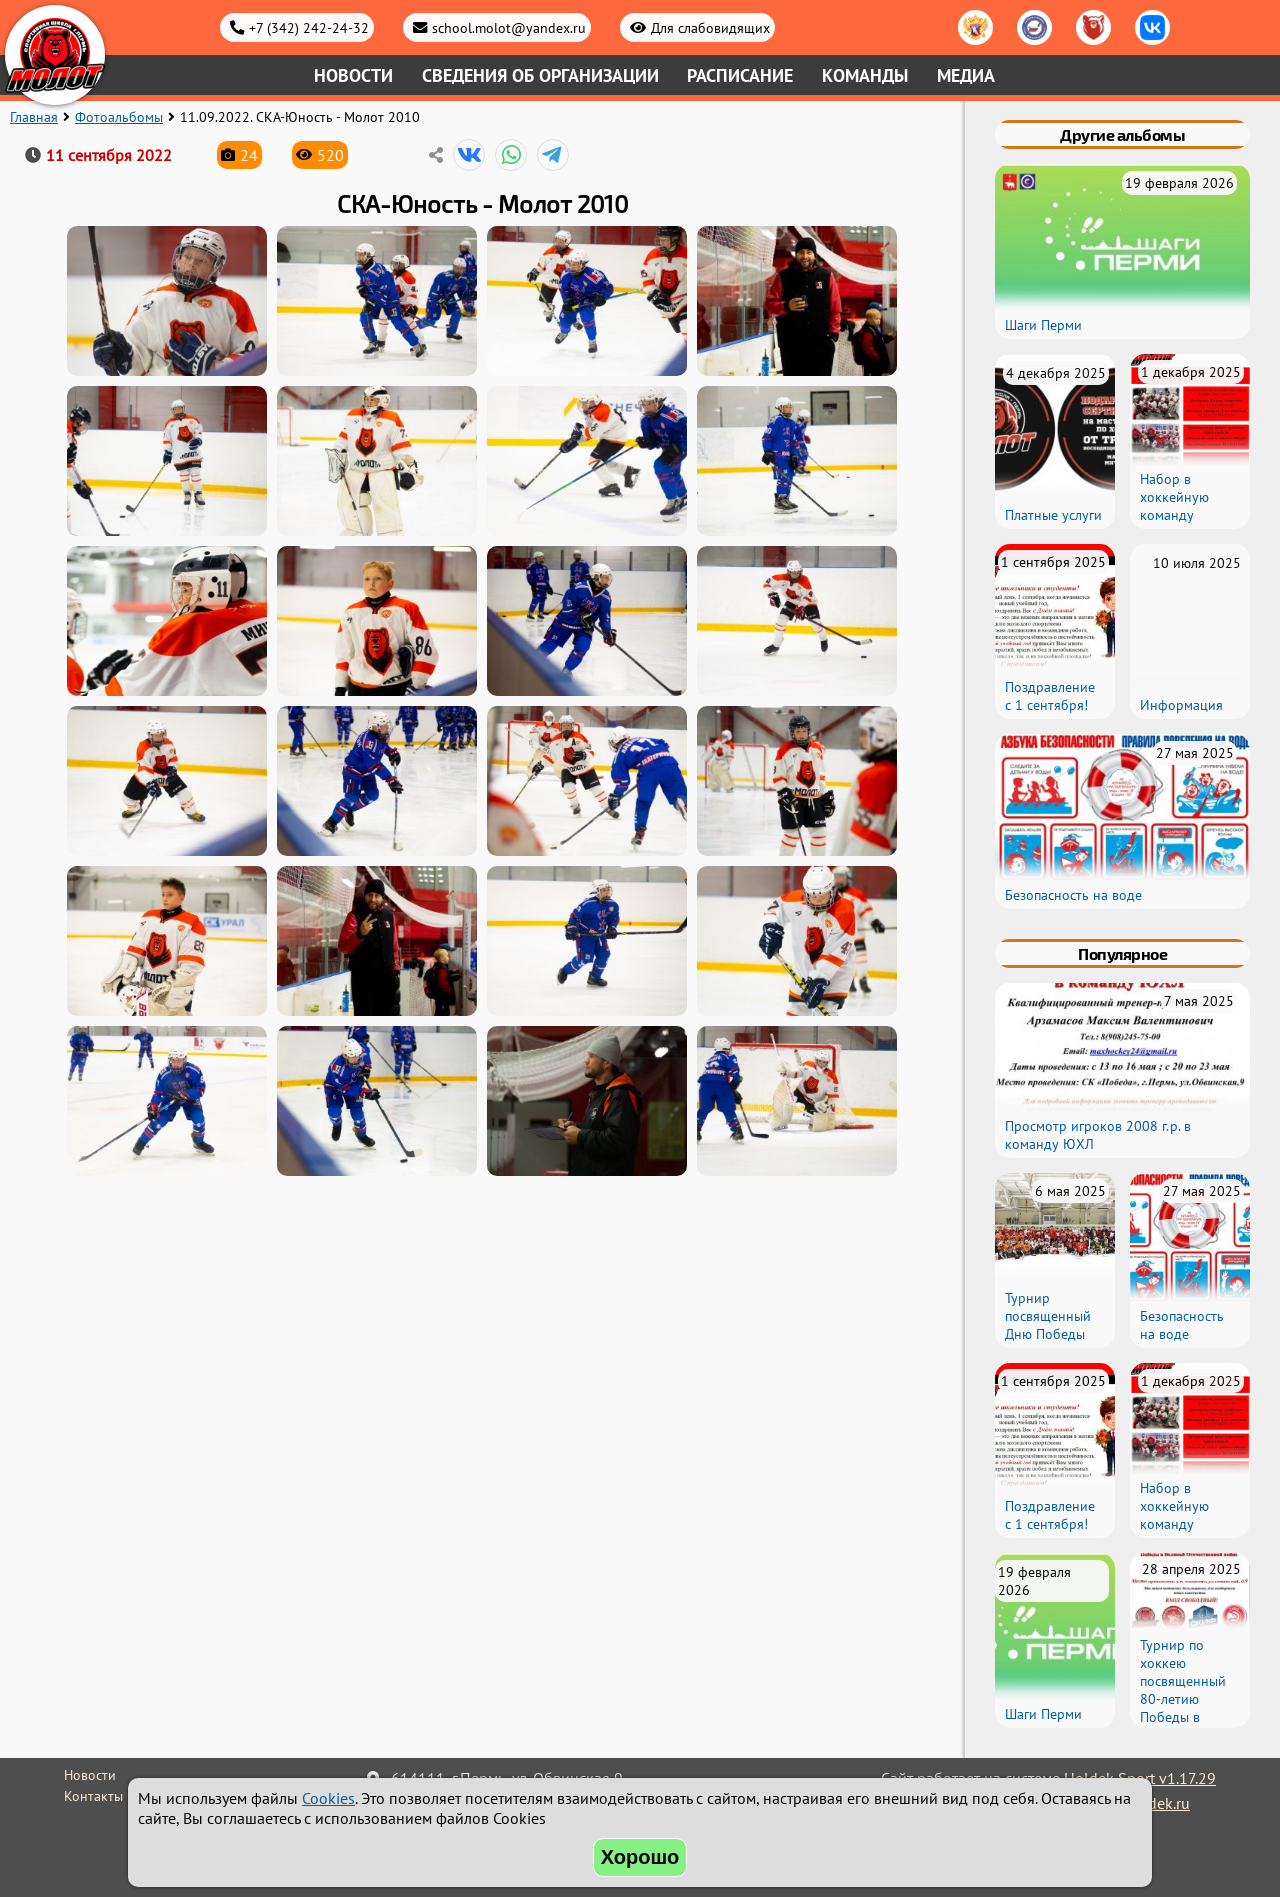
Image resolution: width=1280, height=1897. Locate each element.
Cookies (328, 1798)
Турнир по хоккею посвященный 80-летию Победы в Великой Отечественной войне (1187, 1708)
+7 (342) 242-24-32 (309, 27)
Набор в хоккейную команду (1174, 497)
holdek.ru (1157, 1803)
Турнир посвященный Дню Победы (1048, 1316)
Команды (865, 75)
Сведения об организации (540, 75)
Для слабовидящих (710, 27)
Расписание (740, 75)
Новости (353, 75)
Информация (1181, 705)
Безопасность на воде (1073, 895)
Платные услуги (1053, 515)
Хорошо (640, 1857)
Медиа (966, 75)
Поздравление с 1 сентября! (1050, 696)
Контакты (93, 1796)
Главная (34, 117)
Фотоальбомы (119, 117)
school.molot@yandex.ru (509, 27)
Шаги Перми (1043, 325)
